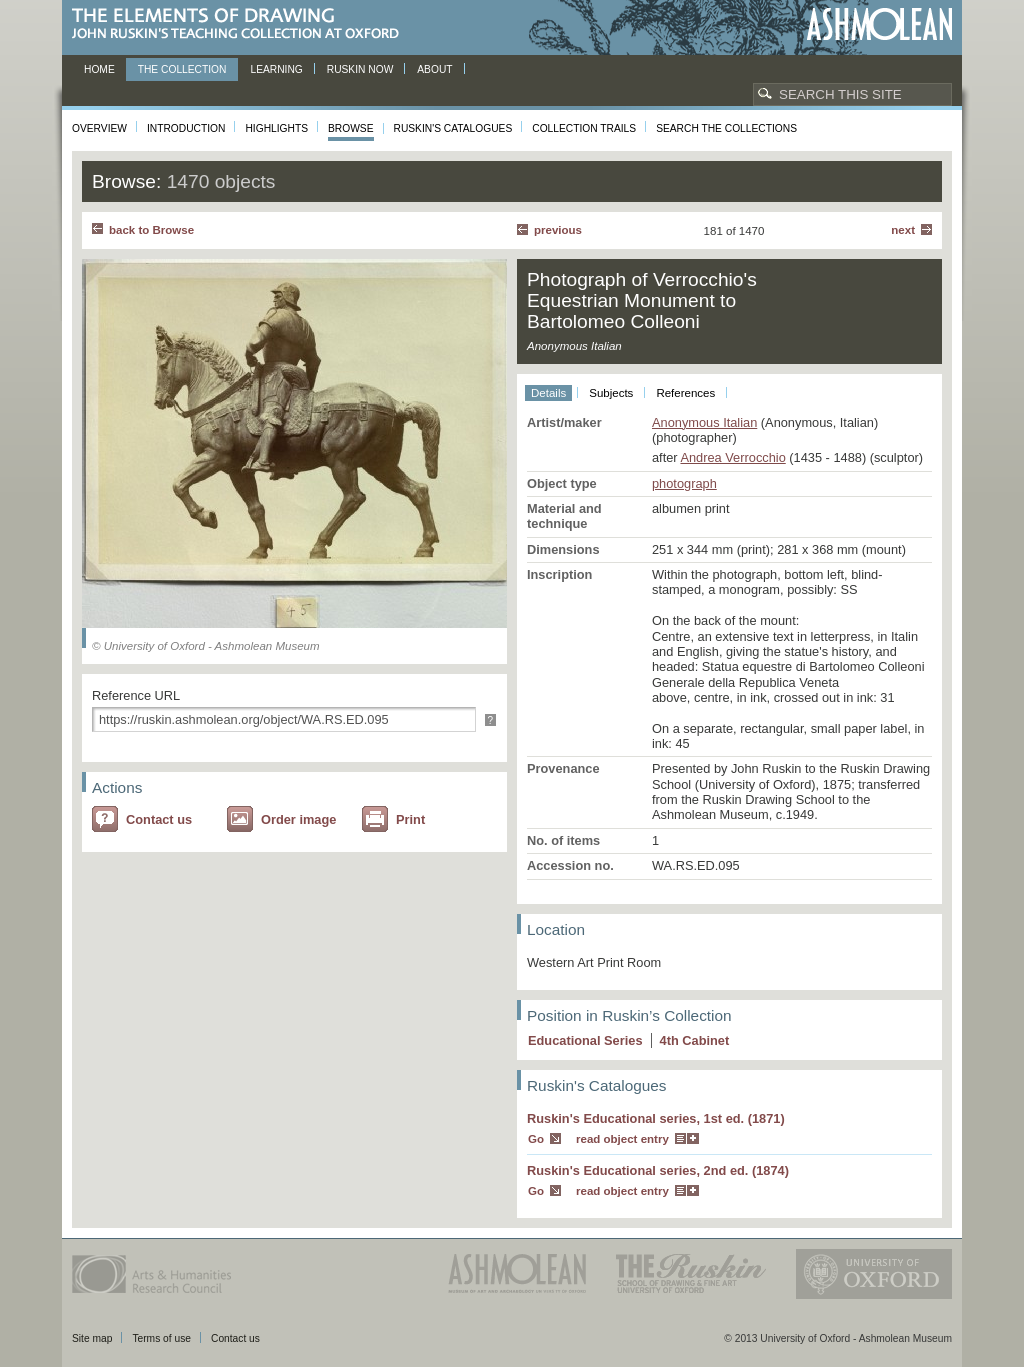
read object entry (622, 1139)
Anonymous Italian (704, 422)
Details (548, 393)
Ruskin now (360, 69)
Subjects (611, 393)
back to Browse (151, 230)
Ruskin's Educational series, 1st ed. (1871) (656, 1118)
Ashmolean (879, 24)
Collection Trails (584, 128)
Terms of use (161, 1338)
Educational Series (585, 1040)
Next (903, 230)
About (434, 69)
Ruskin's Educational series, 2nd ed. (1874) (658, 1170)
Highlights (276, 128)
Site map (92, 1338)
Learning (276, 69)
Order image (298, 819)
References (685, 393)
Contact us (159, 819)
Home (99, 69)
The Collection (182, 69)
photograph (684, 483)
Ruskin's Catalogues (453, 128)
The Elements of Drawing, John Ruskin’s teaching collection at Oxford (241, 24)
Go (536, 1139)
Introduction (186, 128)
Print (410, 819)
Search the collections (726, 128)
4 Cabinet (695, 1040)
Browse (351, 128)
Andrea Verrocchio (732, 457)
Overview (99, 128)
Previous (558, 230)
